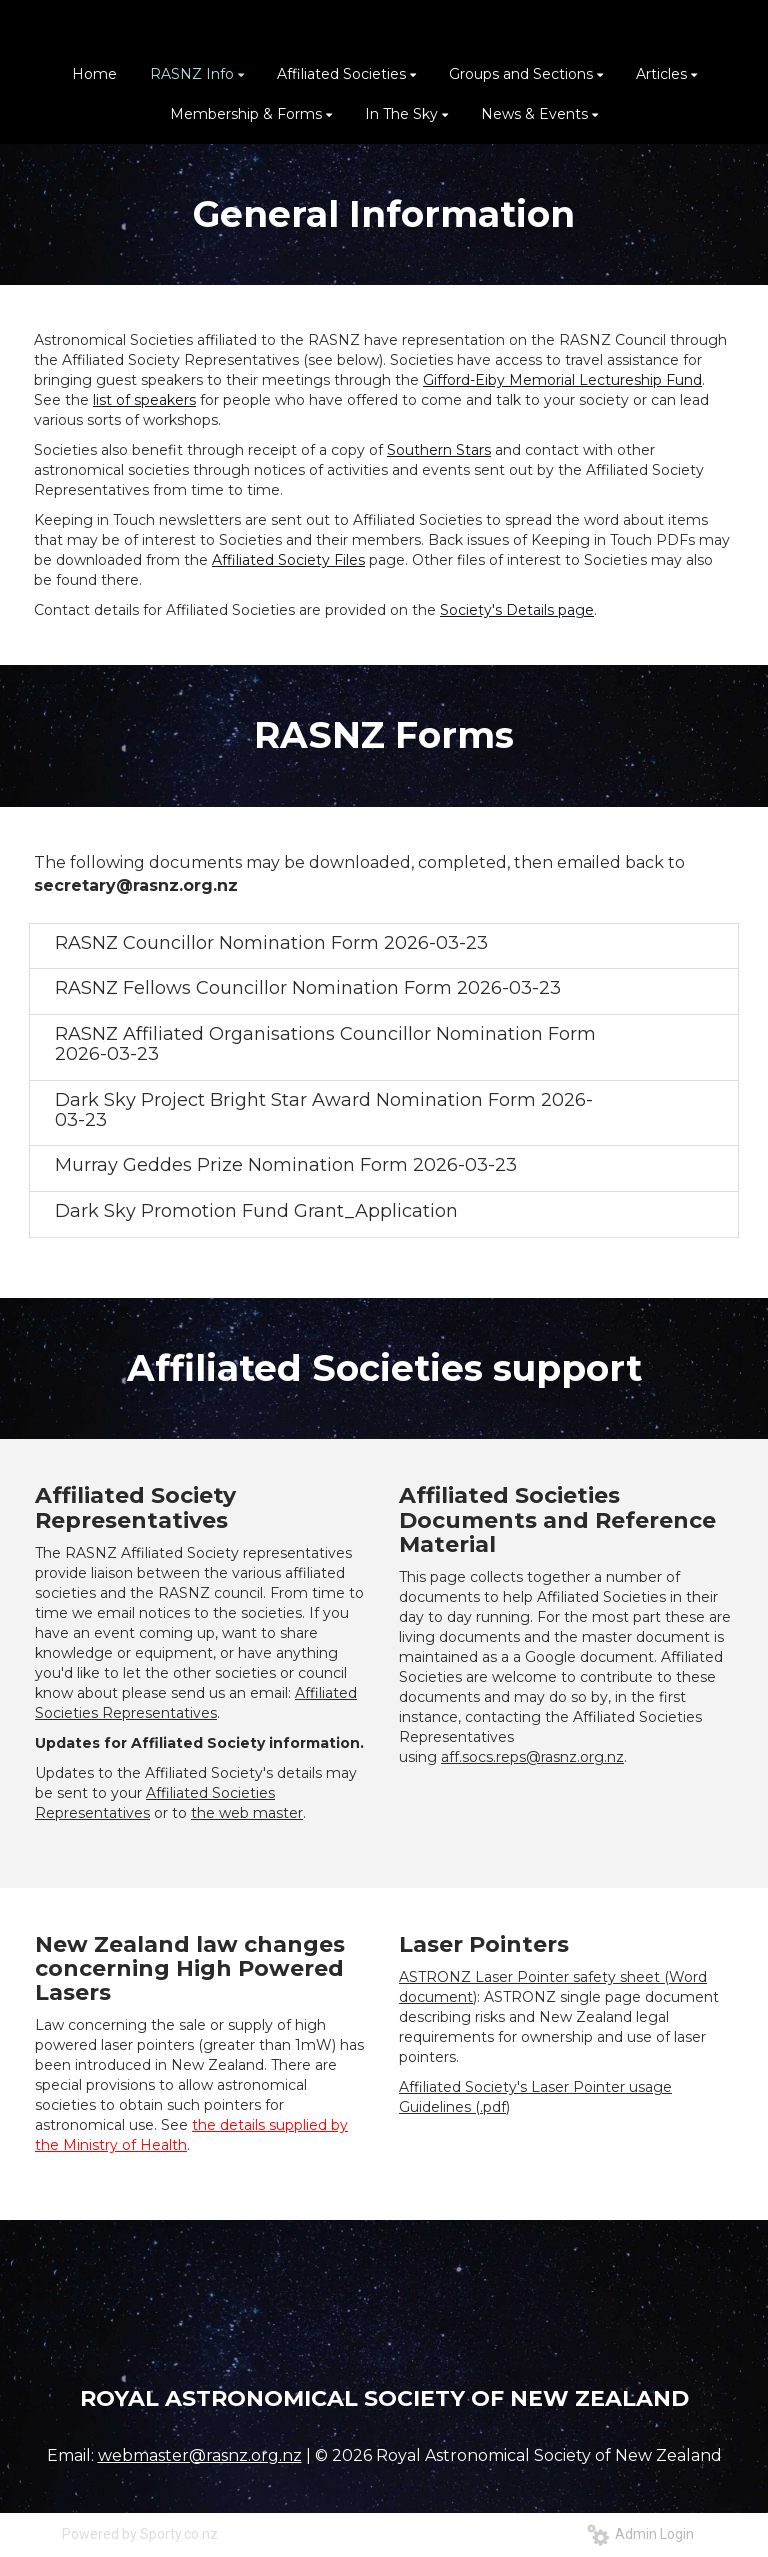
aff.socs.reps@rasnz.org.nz (532, 1757)
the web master (247, 1813)
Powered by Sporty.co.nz (140, 2534)
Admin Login (640, 2534)
